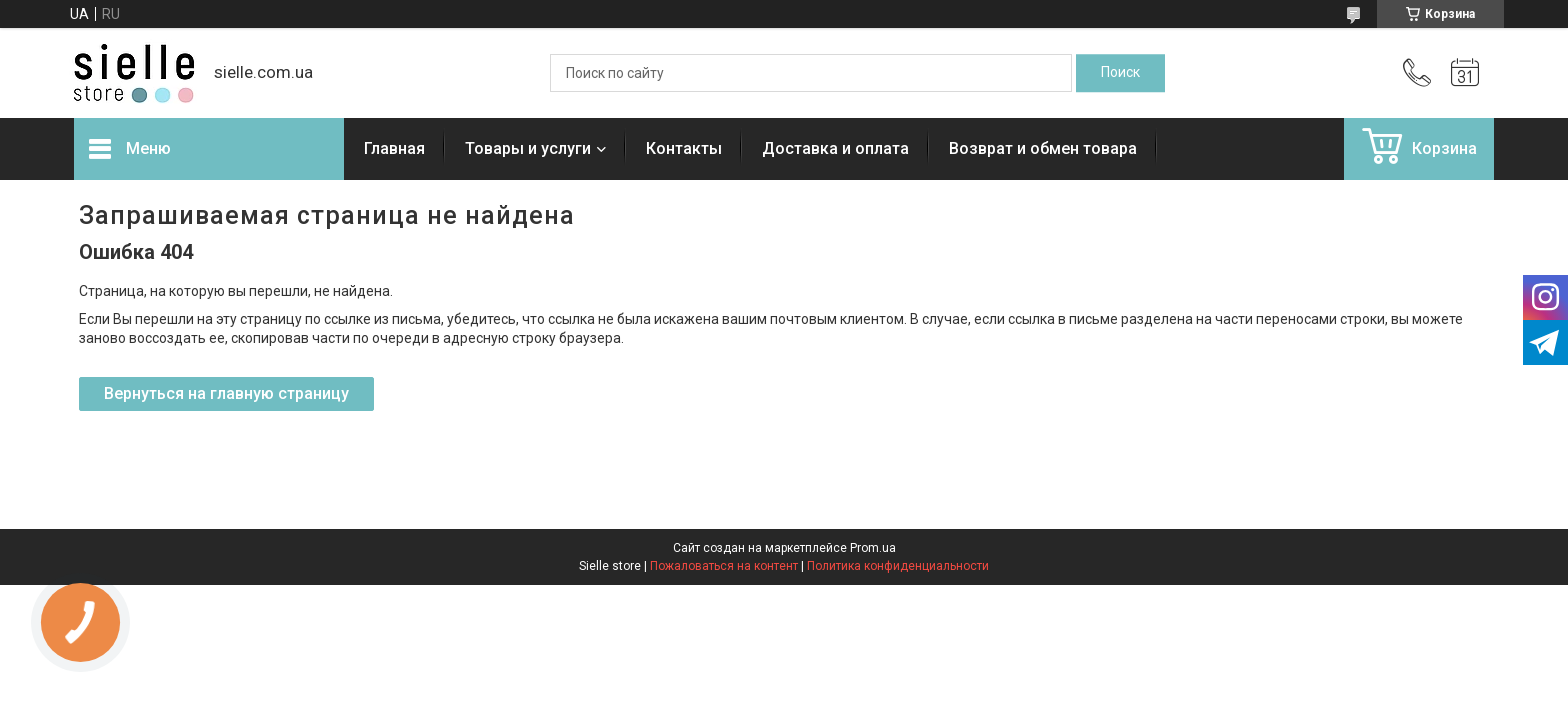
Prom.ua (873, 548)
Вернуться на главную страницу (226, 393)
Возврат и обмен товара (1043, 148)
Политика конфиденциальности (898, 566)
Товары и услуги (528, 148)
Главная (394, 148)
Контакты (684, 148)
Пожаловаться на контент (724, 566)
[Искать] (1120, 73)
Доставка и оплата (835, 148)
